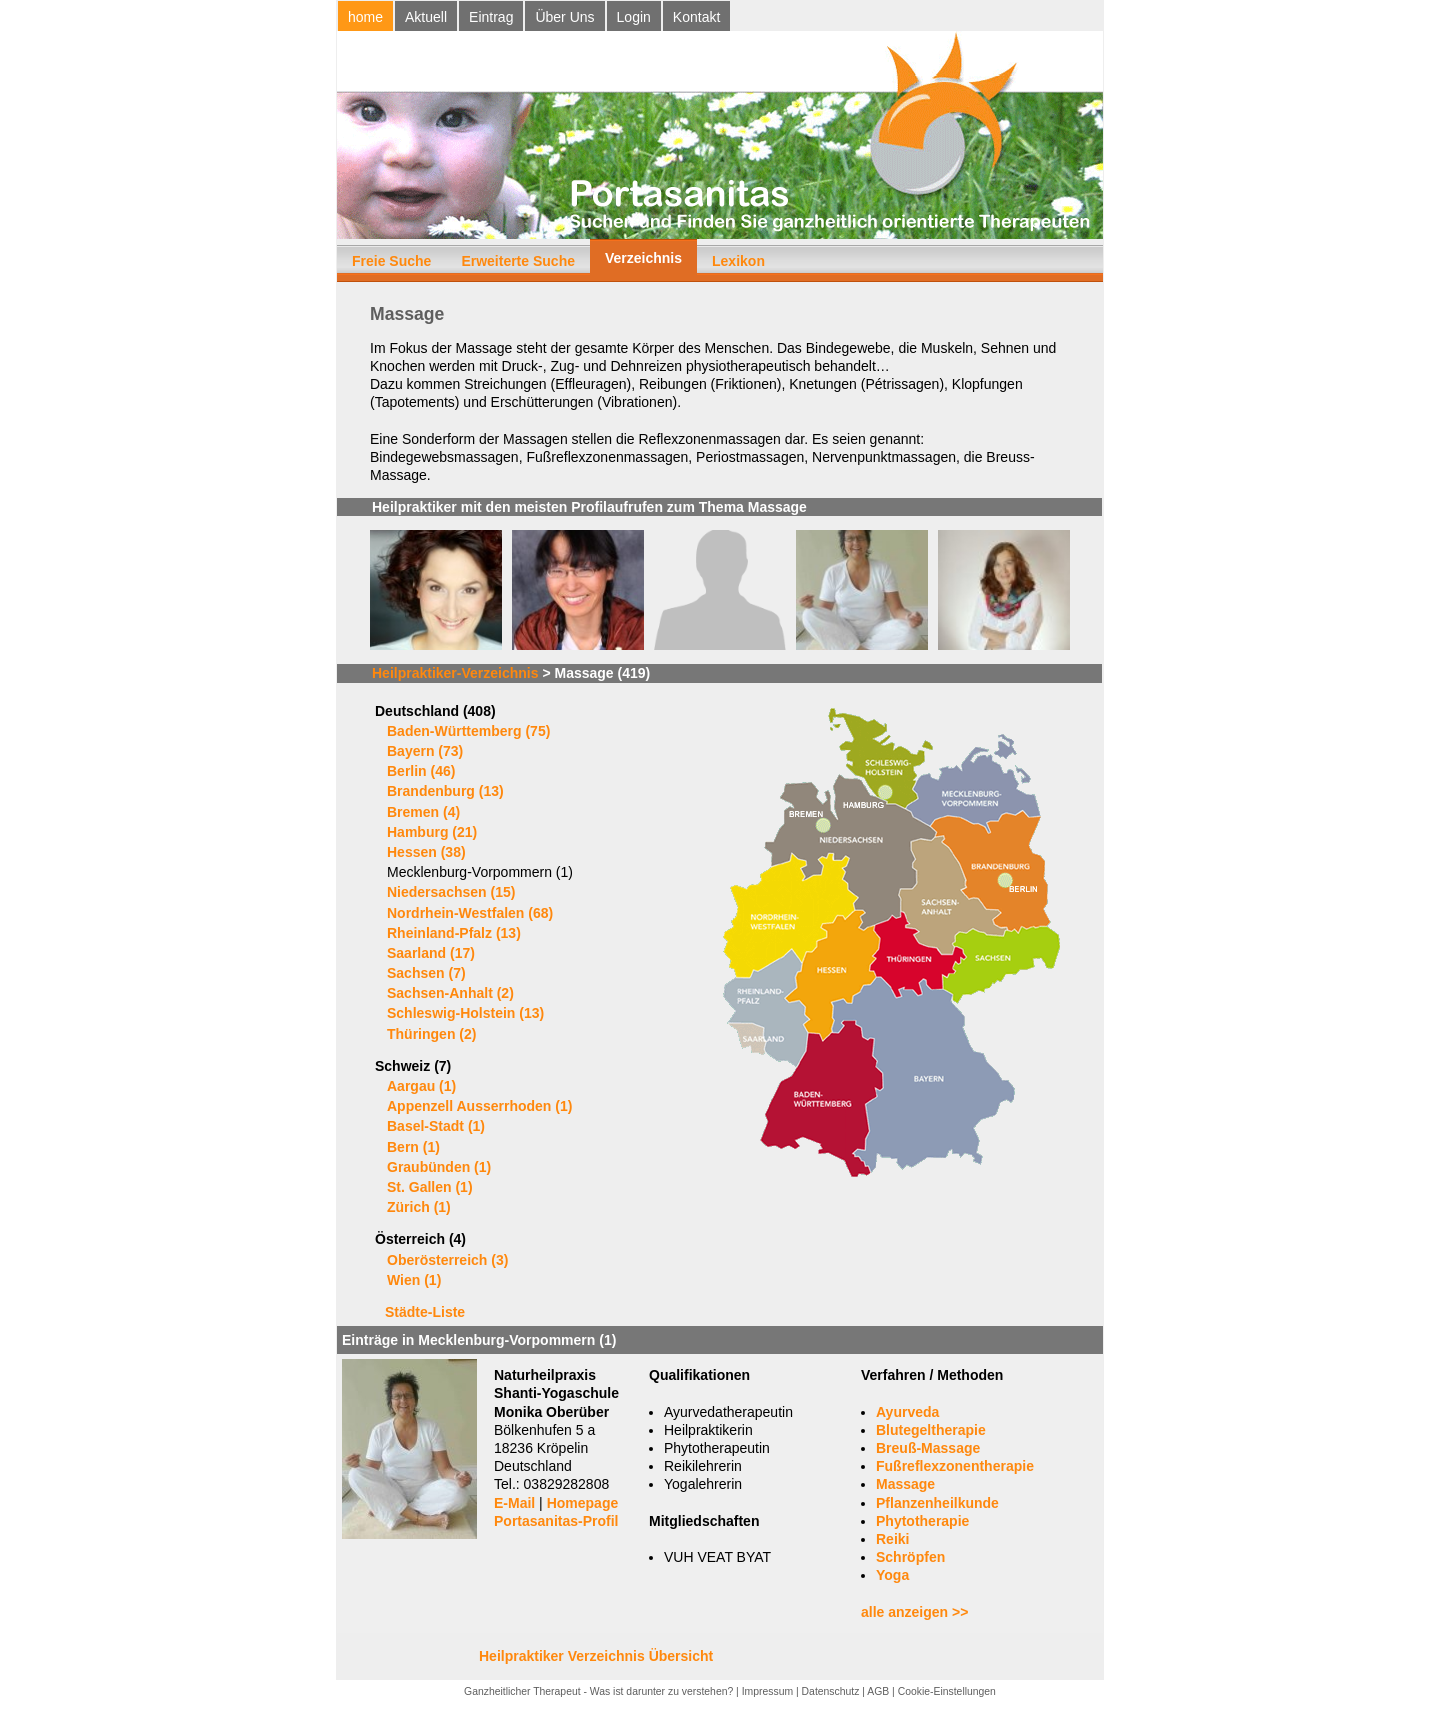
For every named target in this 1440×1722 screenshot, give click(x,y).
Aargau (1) (421, 1086)
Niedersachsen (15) (451, 892)
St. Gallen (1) (430, 1187)
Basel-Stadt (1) (436, 1126)
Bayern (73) (425, 751)
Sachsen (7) (426, 973)
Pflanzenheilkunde (937, 1503)
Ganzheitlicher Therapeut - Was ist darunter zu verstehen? (598, 1691)
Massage (905, 1484)
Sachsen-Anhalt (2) (450, 993)
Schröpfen (910, 1557)
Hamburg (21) (432, 832)
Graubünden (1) (439, 1167)
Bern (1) (413, 1147)
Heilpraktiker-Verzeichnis (455, 673)
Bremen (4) (423, 812)
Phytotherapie (922, 1521)
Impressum (767, 1691)
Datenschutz (831, 1691)
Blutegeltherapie (931, 1430)
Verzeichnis (643, 258)
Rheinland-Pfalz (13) (454, 933)
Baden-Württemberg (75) (468, 731)
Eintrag (491, 17)
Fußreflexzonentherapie (955, 1466)
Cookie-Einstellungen (947, 1691)
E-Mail (514, 1503)
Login (634, 17)
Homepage (583, 1503)
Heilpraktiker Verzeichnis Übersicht (596, 1656)
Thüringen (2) (431, 1034)
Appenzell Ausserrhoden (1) (479, 1106)
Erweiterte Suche (518, 261)
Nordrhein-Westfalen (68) (470, 913)
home (365, 17)
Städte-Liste (425, 1312)
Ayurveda (907, 1412)
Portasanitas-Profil (556, 1521)
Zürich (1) (419, 1207)
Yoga (892, 1575)
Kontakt (696, 17)
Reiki (892, 1539)
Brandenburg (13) (445, 791)
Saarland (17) (431, 953)
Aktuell (426, 17)
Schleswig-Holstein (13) (465, 1013)
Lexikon (738, 261)
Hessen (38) (426, 852)
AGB (878, 1691)
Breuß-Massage (928, 1448)
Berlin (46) (421, 771)
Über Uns (564, 17)
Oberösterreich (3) (447, 1260)
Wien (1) (414, 1280)
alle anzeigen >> (914, 1612)
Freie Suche (391, 261)
